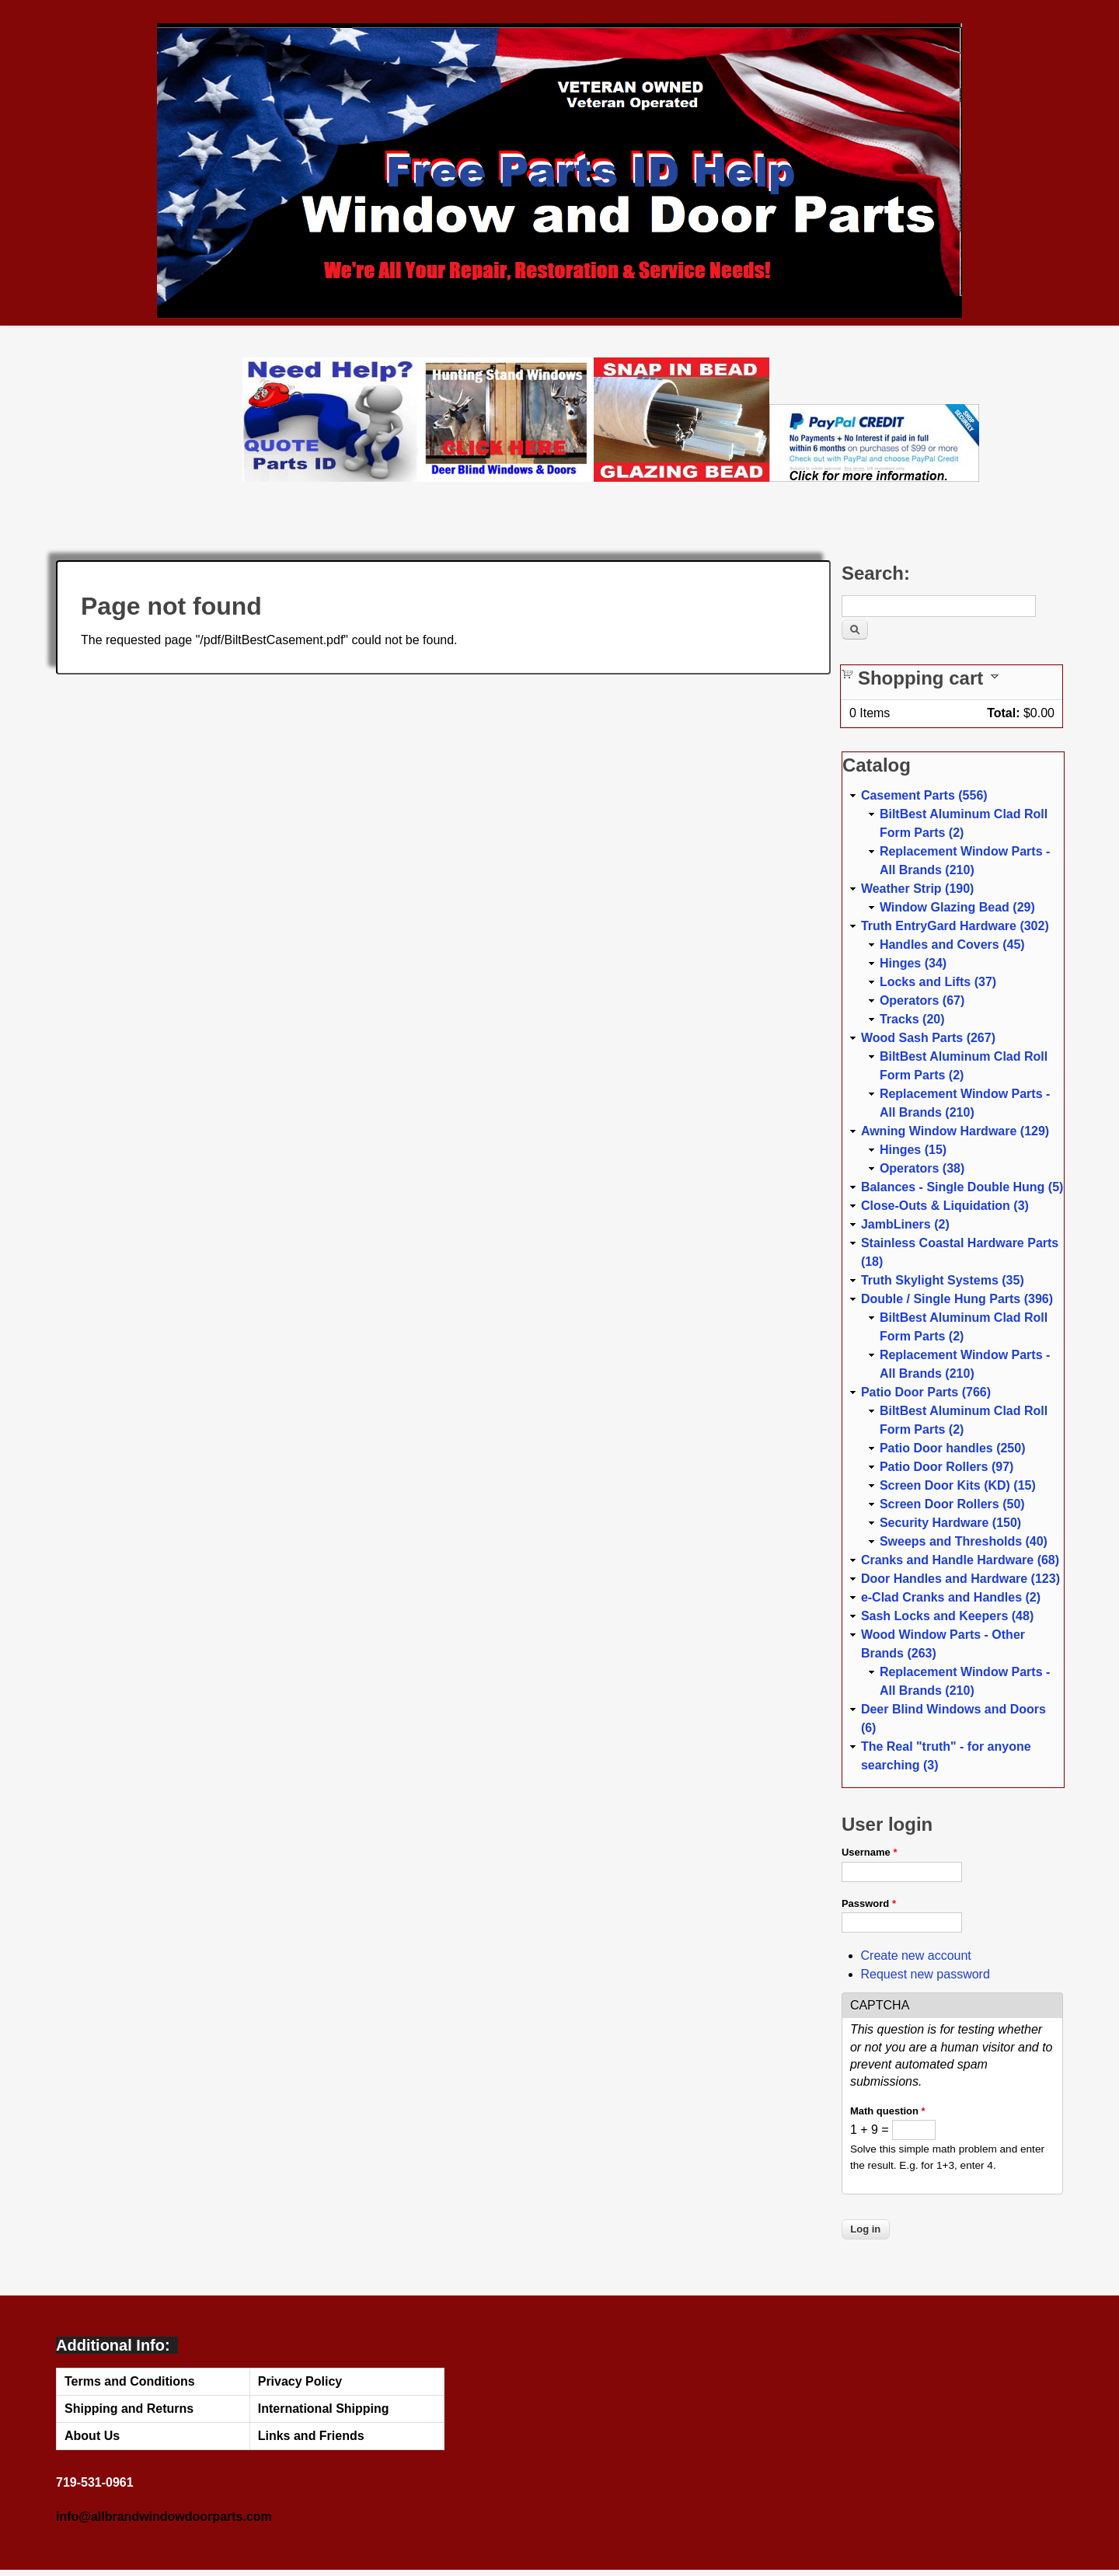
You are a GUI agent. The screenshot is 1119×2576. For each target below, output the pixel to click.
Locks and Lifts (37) (938, 981)
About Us (92, 2435)
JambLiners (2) (905, 1224)
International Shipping (323, 2408)
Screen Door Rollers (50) (952, 1504)
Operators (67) (922, 1000)
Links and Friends (311, 2435)
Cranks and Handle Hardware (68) (960, 1560)
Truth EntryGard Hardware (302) (955, 925)
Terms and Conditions (129, 2381)
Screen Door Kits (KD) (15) (958, 1485)
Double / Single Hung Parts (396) (957, 1298)
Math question (888, 2111)
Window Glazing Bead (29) (957, 907)
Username (870, 1852)
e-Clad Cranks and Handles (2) (951, 1597)
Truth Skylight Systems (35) (942, 1280)
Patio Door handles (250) (953, 1448)
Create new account (916, 1955)
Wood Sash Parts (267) (928, 1037)
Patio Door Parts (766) (926, 1392)
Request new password (925, 1974)
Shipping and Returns (128, 2408)
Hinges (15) (913, 1149)
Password (869, 1903)
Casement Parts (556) (924, 795)
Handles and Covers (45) (952, 944)
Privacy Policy (300, 2381)
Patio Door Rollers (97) (946, 1466)
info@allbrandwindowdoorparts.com (164, 2516)
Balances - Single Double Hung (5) (962, 1187)
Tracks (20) (912, 1019)
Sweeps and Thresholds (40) (964, 1541)
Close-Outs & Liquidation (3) (945, 1205)
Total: (1003, 713)
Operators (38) (922, 1168)
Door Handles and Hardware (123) (960, 1578)
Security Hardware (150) (950, 1522)
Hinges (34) (913, 963)
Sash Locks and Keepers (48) (947, 1616)
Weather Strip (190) (917, 888)
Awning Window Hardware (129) (955, 1131)
